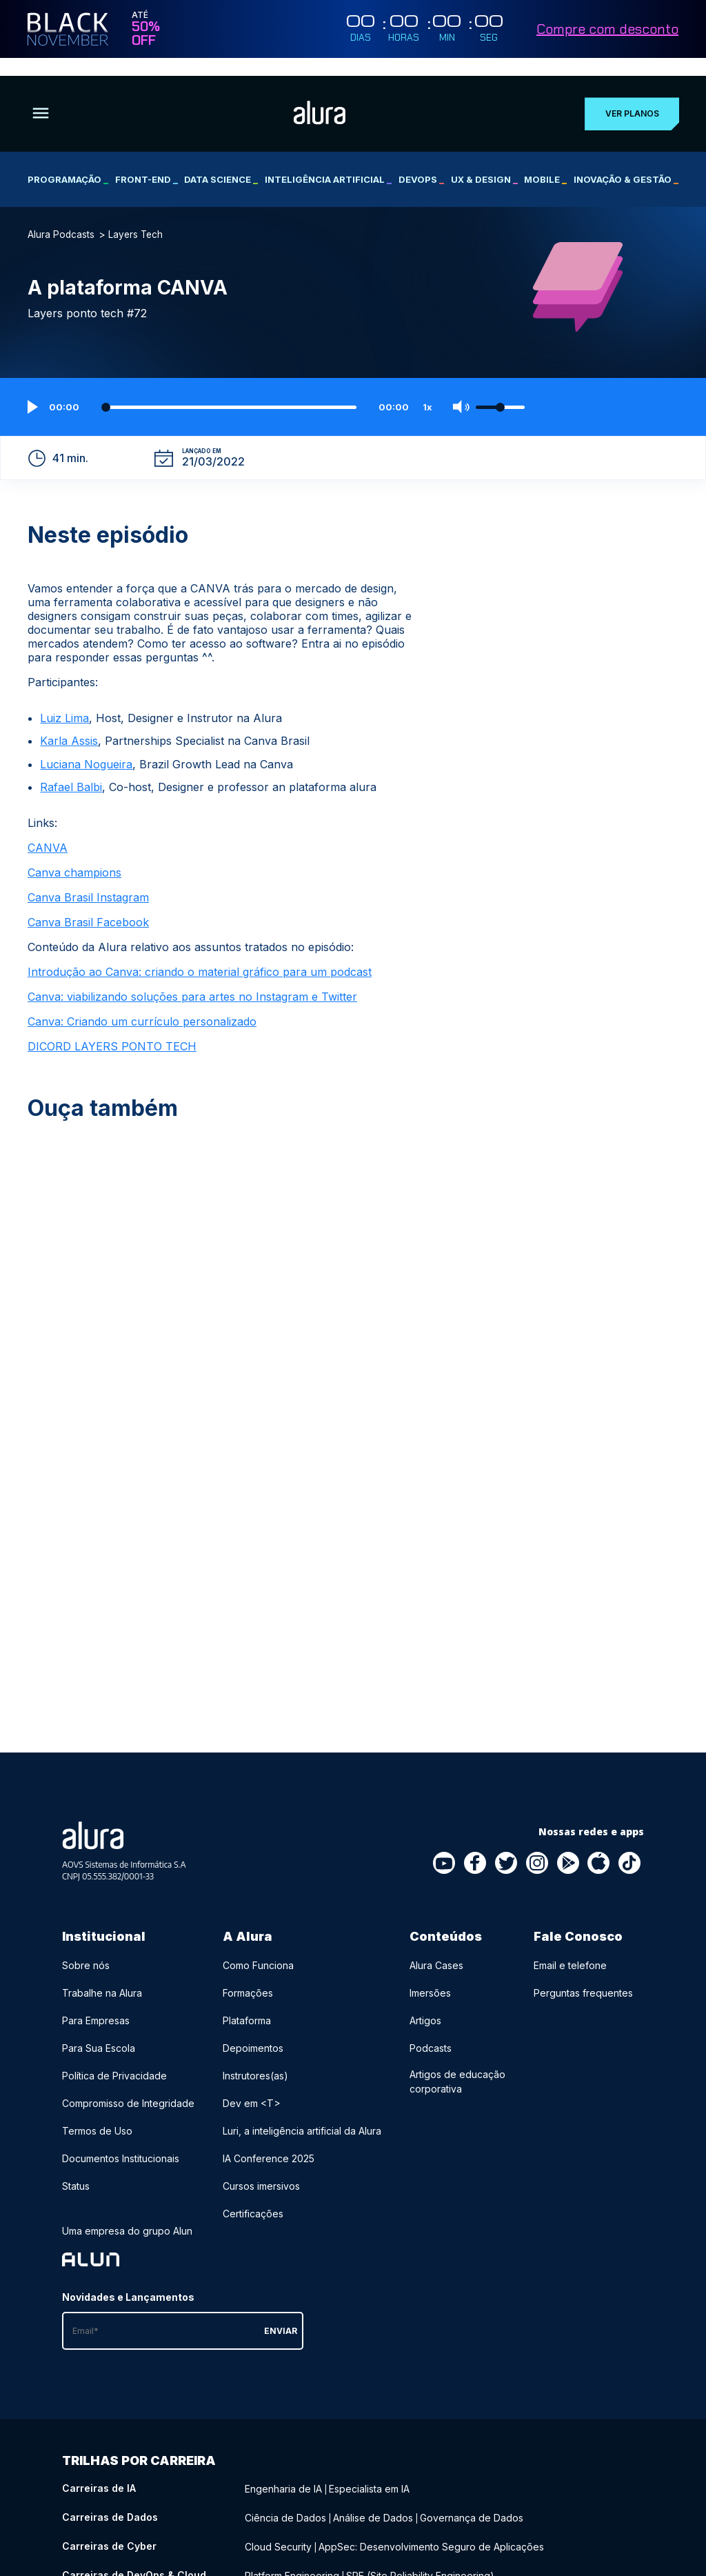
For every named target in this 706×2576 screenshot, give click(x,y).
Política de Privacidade (114, 2058)
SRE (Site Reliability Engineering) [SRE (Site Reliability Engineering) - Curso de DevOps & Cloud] (420, 2555)
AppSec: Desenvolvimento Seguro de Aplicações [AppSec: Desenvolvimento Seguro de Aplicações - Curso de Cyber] (431, 2527)
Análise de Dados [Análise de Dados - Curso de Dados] (373, 2498)
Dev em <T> (252, 2085)
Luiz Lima (64, 699)
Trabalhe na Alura (102, 1975)
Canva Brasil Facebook (88, 904)
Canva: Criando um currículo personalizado (142, 1003)
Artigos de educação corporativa (457, 2063)
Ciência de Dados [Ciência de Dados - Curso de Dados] (285, 2498)
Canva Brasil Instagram (88, 879)
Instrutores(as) (255, 2058)
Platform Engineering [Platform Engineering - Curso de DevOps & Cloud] (292, 2555)
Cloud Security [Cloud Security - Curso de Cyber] (278, 2527)
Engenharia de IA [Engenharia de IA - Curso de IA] (283, 2470)
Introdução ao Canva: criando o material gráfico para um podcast (200, 954)
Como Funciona (258, 1947)
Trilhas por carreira (139, 2442)
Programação (68, 161)
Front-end (146, 161)
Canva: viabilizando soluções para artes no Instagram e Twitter (192, 979)
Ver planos (629, 95)
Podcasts (431, 2030)
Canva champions (74, 854)
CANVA (48, 830)
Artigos (425, 2002)
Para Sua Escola (98, 2030)
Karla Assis (69, 723)
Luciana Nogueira (86, 745)
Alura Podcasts (61, 216)
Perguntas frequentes (583, 1975)
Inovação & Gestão (626, 161)
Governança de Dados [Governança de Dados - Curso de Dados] (471, 2498)
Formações (248, 1975)
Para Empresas (96, 2002)
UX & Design (484, 161)
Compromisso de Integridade (128, 2085)
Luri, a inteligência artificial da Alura (302, 2113)
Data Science (221, 161)
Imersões (430, 1975)
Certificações (253, 2195)
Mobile (545, 161)
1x (427, 389)
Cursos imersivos (261, 2168)
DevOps (421, 161)
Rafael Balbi (71, 769)
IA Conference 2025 (268, 2140)
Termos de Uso (97, 2113)
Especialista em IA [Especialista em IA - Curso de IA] (369, 2470)
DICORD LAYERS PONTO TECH (112, 1028)
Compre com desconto (607, 29)
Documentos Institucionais (120, 2140)
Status (76, 2168)
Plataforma (247, 2002)
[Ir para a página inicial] (317, 95)
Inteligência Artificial (328, 161)
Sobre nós (86, 1947)
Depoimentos (253, 2030)
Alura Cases (436, 1947)
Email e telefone (570, 1947)
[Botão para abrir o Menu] (41, 96)
